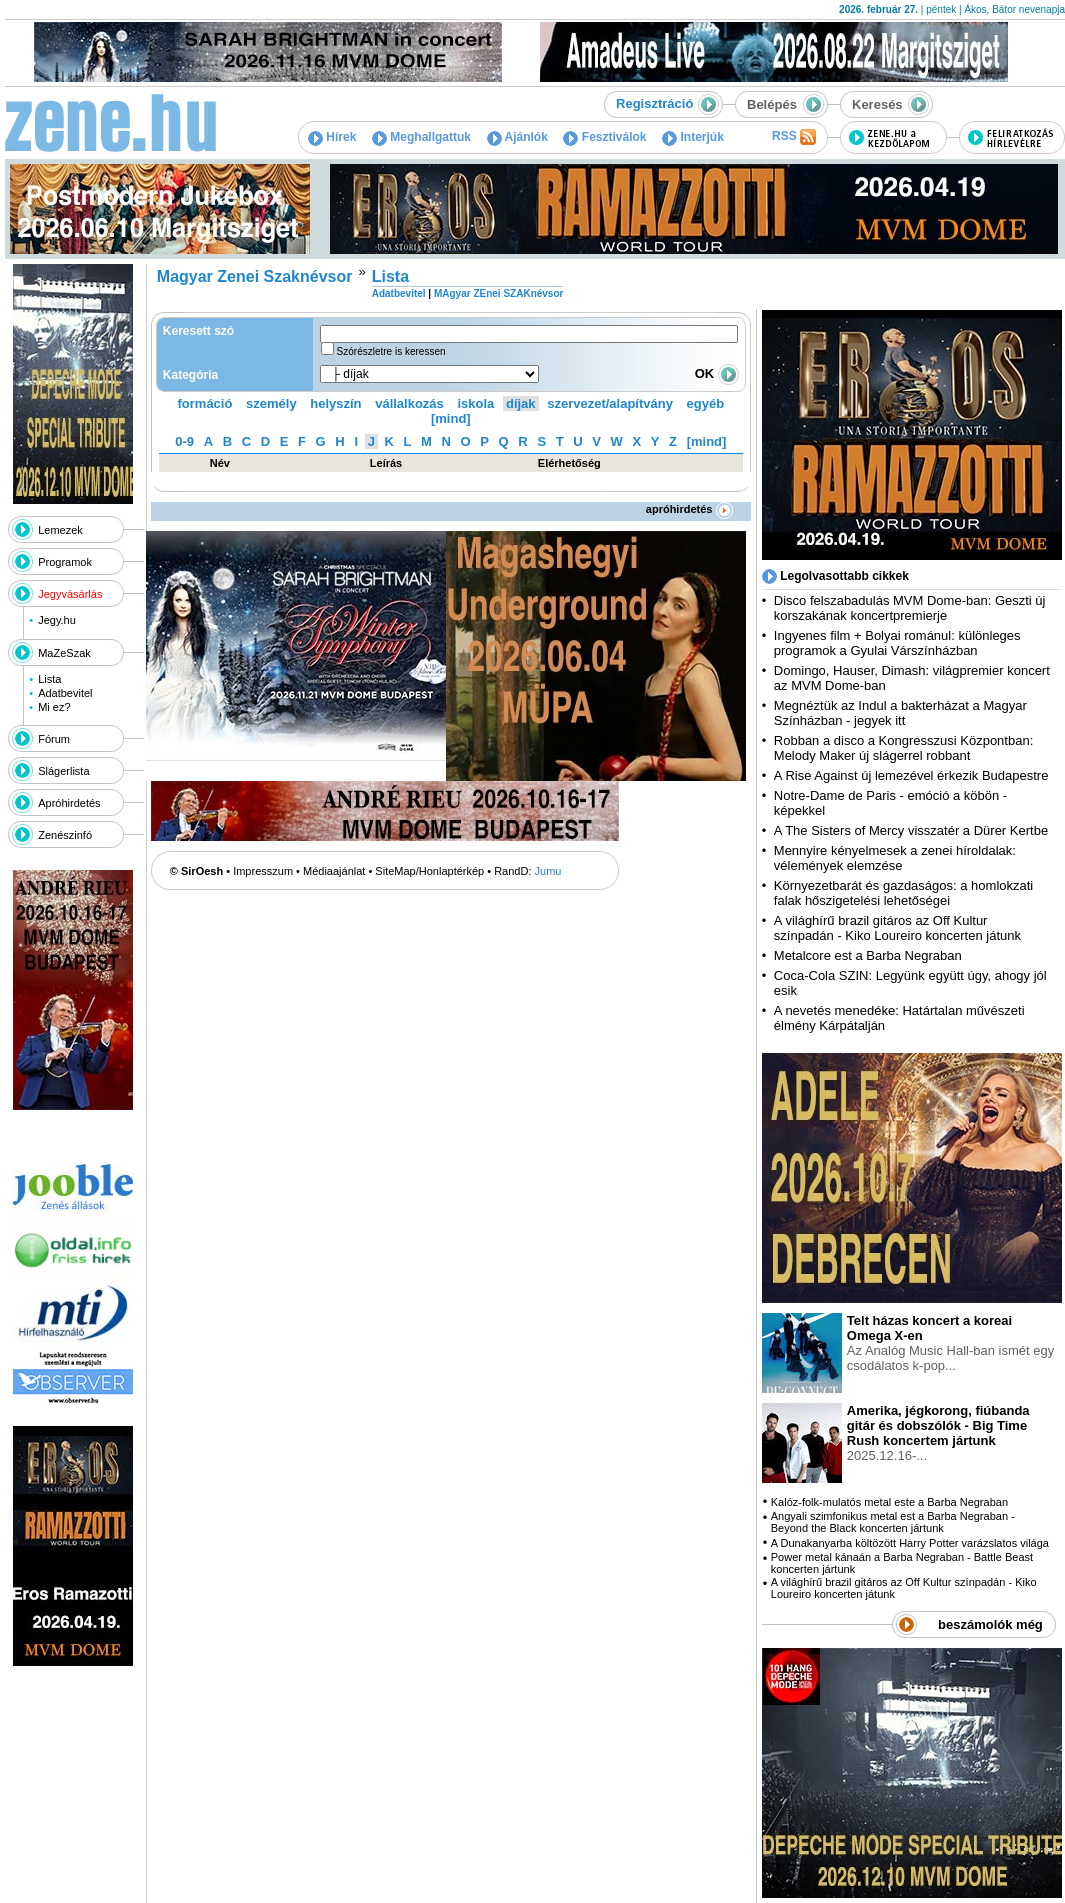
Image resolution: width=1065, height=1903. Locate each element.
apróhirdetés (689, 509)
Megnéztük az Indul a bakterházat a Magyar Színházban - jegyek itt (900, 713)
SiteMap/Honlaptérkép (429, 871)
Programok (65, 562)
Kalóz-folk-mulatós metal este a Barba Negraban (889, 1502)
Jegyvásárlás (70, 594)
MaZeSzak (64, 653)
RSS (794, 137)
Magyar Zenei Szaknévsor (255, 276)
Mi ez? (54, 707)
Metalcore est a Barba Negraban (868, 955)
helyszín (335, 403)
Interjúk (693, 137)
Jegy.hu (57, 620)
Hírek (332, 137)
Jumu (548, 871)
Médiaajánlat (334, 871)
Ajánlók (517, 137)
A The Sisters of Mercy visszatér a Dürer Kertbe (911, 830)
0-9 (184, 441)
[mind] (451, 418)
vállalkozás (409, 403)
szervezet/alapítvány (610, 403)
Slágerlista (63, 771)
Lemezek (60, 530)
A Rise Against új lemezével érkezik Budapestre (911, 775)
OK (717, 373)
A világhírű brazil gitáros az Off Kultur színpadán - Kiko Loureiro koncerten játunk (897, 928)
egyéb (706, 403)
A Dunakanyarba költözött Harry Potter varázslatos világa (910, 1543)
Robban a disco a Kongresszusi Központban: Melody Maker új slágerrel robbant (903, 748)
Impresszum (263, 871)
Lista (49, 679)
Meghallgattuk (421, 137)
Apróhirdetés (69, 803)
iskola (475, 403)
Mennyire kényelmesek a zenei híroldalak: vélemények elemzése (895, 858)
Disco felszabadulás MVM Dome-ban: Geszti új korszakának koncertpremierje (910, 608)
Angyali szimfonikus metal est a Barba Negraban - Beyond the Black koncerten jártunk (893, 1522)
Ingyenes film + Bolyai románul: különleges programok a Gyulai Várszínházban (897, 643)
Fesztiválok (604, 137)
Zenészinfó (65, 835)
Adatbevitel (65, 693)
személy (271, 403)
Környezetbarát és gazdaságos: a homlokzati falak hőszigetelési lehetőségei (903, 893)
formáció (205, 403)
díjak (521, 403)
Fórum (54, 739)
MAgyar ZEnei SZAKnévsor (498, 293)
